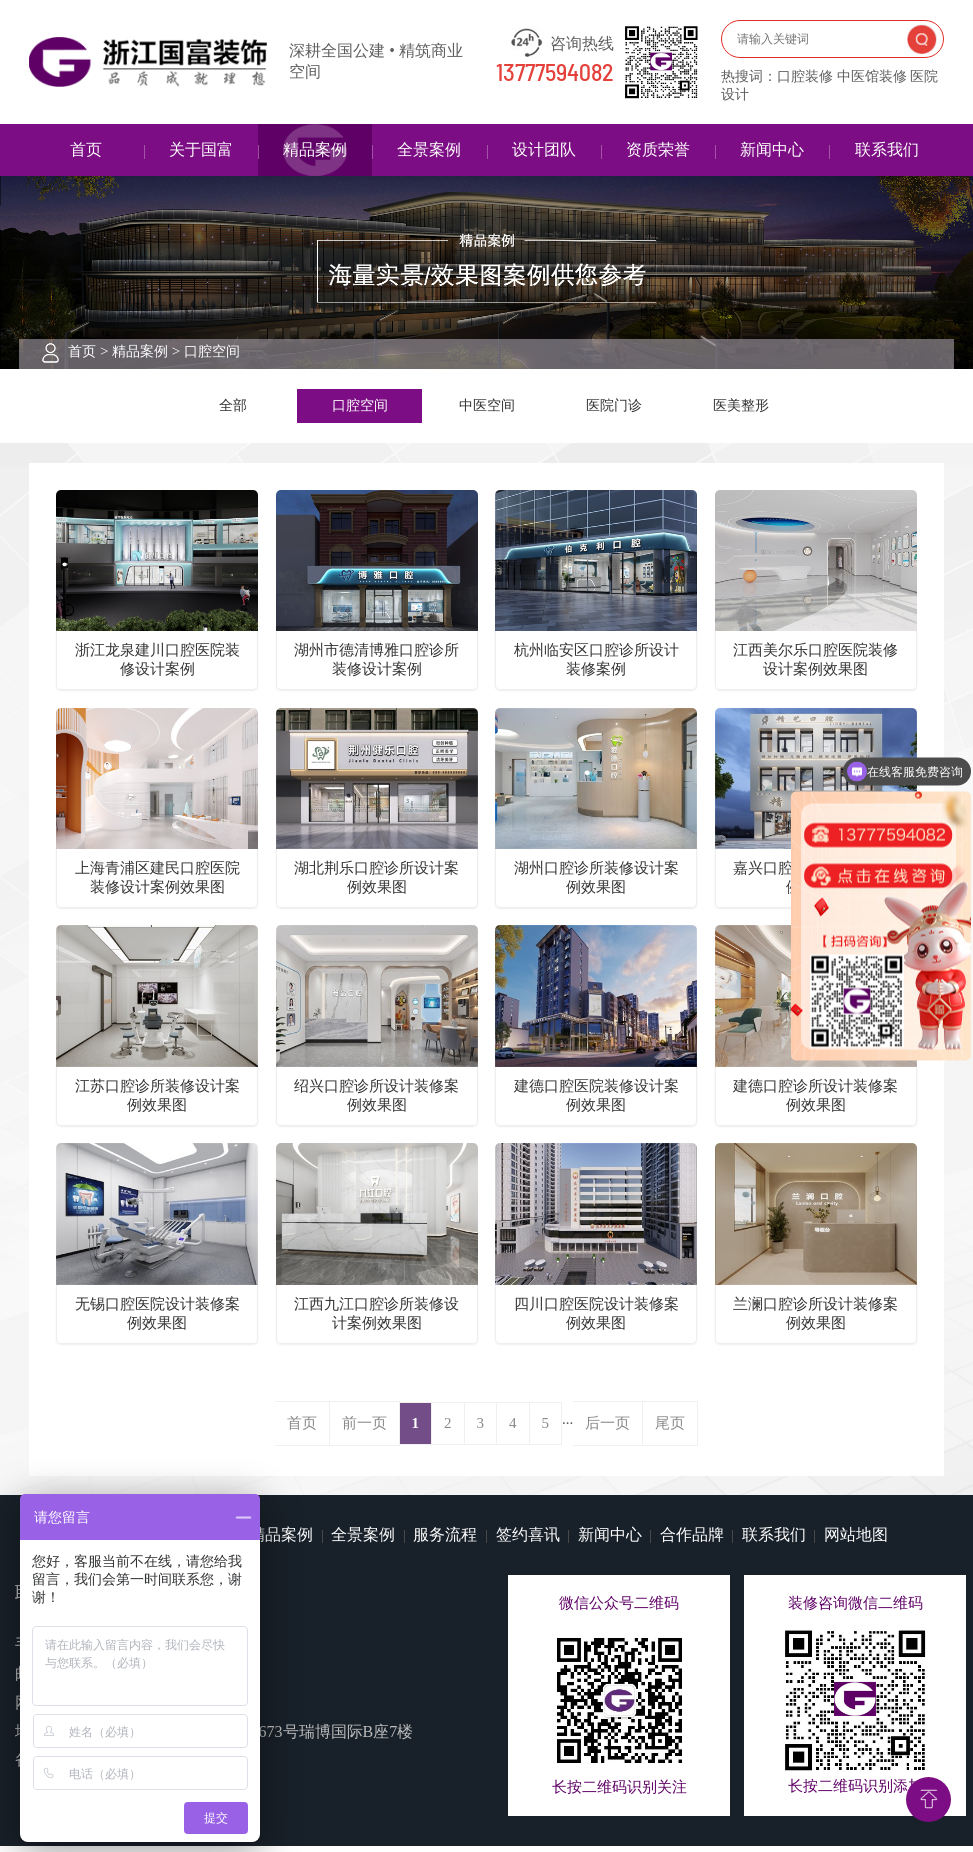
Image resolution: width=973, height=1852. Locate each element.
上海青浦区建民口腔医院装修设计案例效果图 (157, 883)
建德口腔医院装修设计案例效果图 (596, 1101)
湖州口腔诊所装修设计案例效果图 (596, 883)
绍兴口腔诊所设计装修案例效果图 (376, 1101)
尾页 (670, 1429)
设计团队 (544, 149)
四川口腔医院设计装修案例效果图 (596, 1319)
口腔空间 (212, 351)
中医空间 (487, 408)
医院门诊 (614, 408)
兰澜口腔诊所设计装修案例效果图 (815, 1319)
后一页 (607, 1429)
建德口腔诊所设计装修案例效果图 (815, 1101)
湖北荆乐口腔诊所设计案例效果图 (376, 883)
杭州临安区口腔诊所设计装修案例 (596, 665)
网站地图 (856, 1540)
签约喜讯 (528, 1540)
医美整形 (741, 408)
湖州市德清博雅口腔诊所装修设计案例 (376, 665)
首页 (86, 149)
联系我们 (887, 149)
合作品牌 (692, 1540)
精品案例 (315, 149)
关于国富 (201, 149)
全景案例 (429, 149)
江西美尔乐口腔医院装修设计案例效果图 (815, 665)
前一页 (364, 1429)
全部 (233, 408)
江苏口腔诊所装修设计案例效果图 (157, 1101)
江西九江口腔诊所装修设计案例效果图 (376, 1319)
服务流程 (445, 1540)
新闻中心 (772, 149)
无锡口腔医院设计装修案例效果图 (157, 1319)
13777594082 (555, 74)
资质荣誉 (658, 149)
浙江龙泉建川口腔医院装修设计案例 (157, 665)
